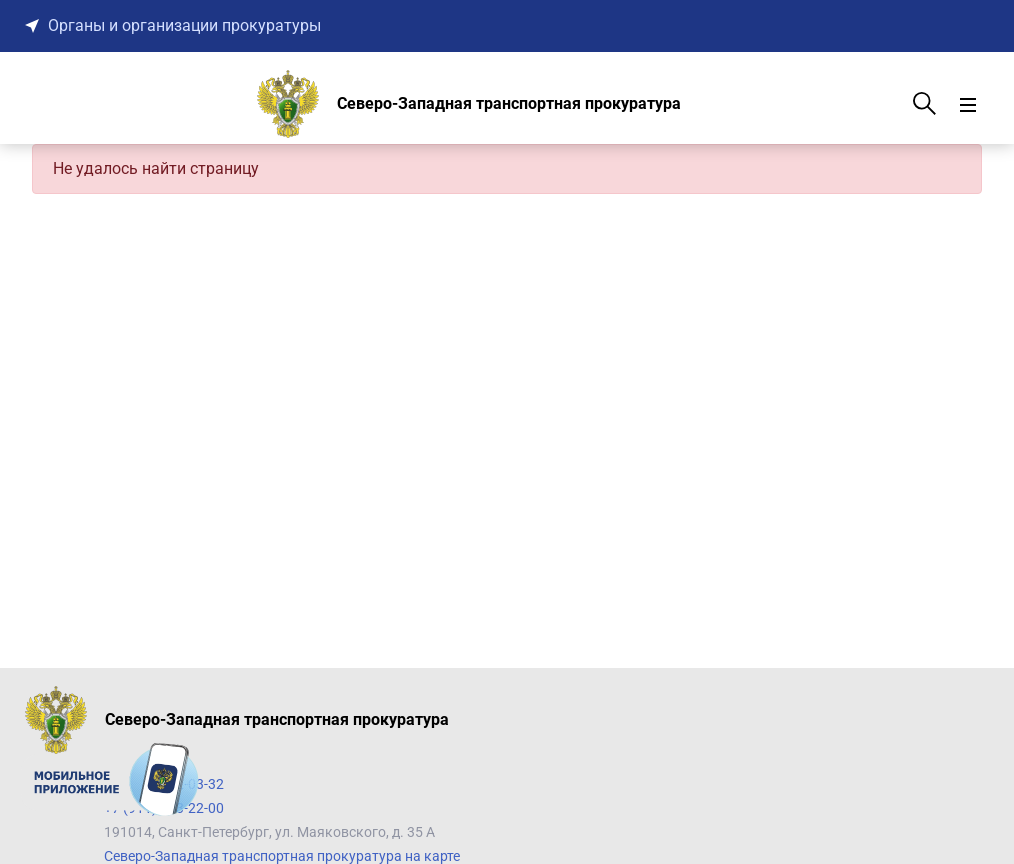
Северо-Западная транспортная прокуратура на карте (282, 856)
